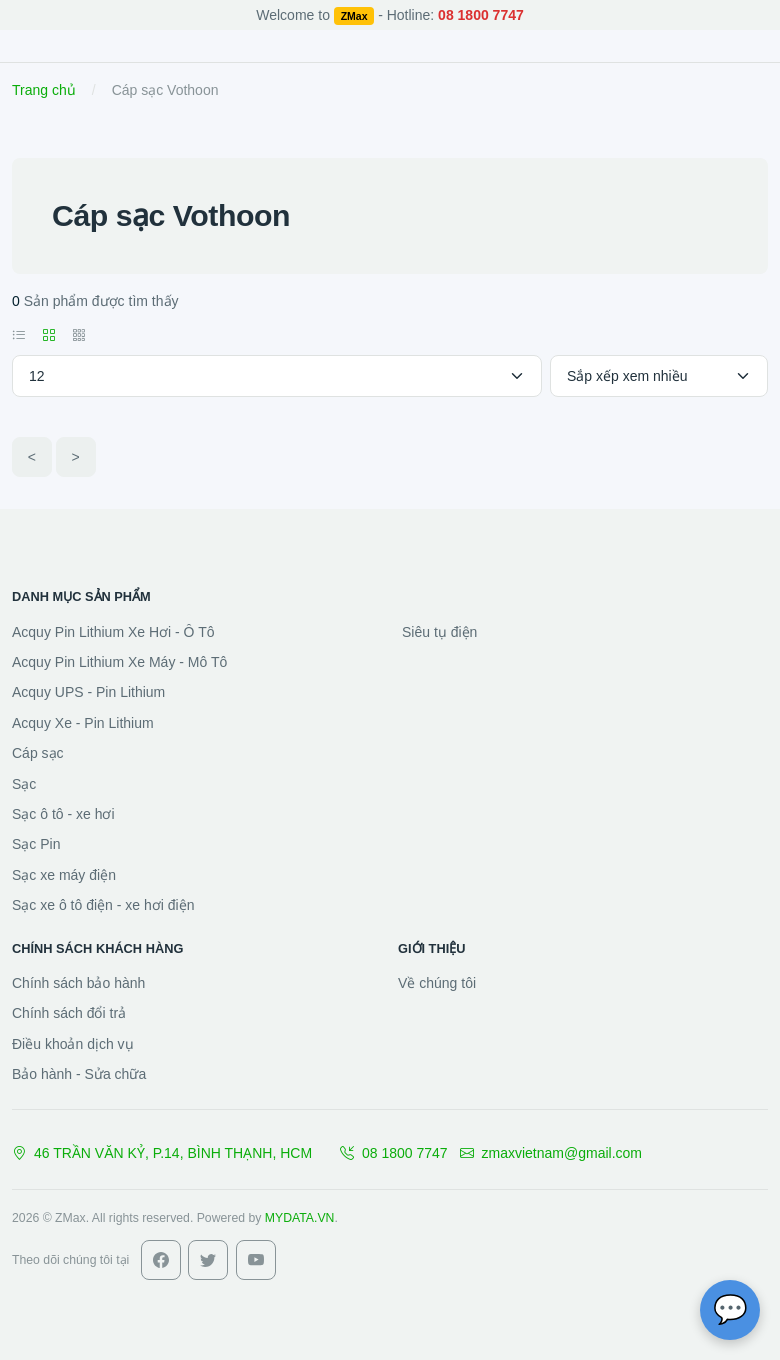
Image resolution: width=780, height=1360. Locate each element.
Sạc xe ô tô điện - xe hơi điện (103, 905)
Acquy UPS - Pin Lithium (88, 692)
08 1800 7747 (394, 1153)
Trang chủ (44, 90)
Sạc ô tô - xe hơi (63, 814)
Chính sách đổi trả (69, 1013)
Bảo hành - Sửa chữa (79, 1074)
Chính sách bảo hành (78, 983)
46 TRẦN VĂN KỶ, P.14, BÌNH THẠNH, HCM (162, 1153)
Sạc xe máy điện (64, 875)
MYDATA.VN (300, 1218)
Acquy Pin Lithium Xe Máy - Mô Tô (119, 662)
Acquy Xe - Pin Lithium (83, 723)
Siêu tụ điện (439, 632)
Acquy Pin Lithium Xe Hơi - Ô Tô (113, 632)
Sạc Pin (36, 844)
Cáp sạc (38, 753)
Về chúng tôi (437, 983)
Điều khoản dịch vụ (73, 1044)
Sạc (24, 784)
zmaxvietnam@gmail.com (551, 1153)
